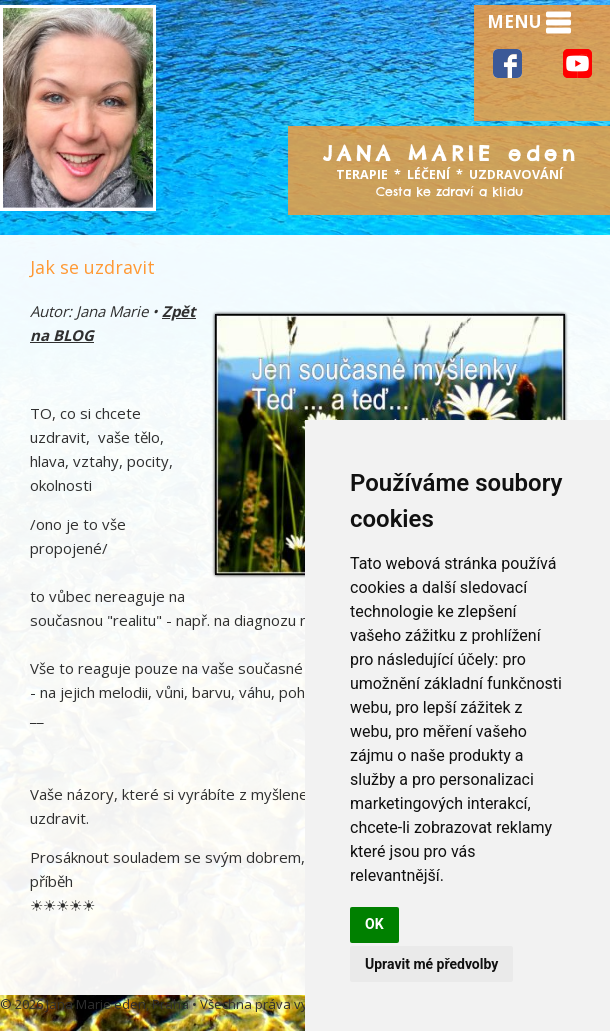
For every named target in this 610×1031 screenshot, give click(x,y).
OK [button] (374, 924)
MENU (529, 23)
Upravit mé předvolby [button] (431, 964)
